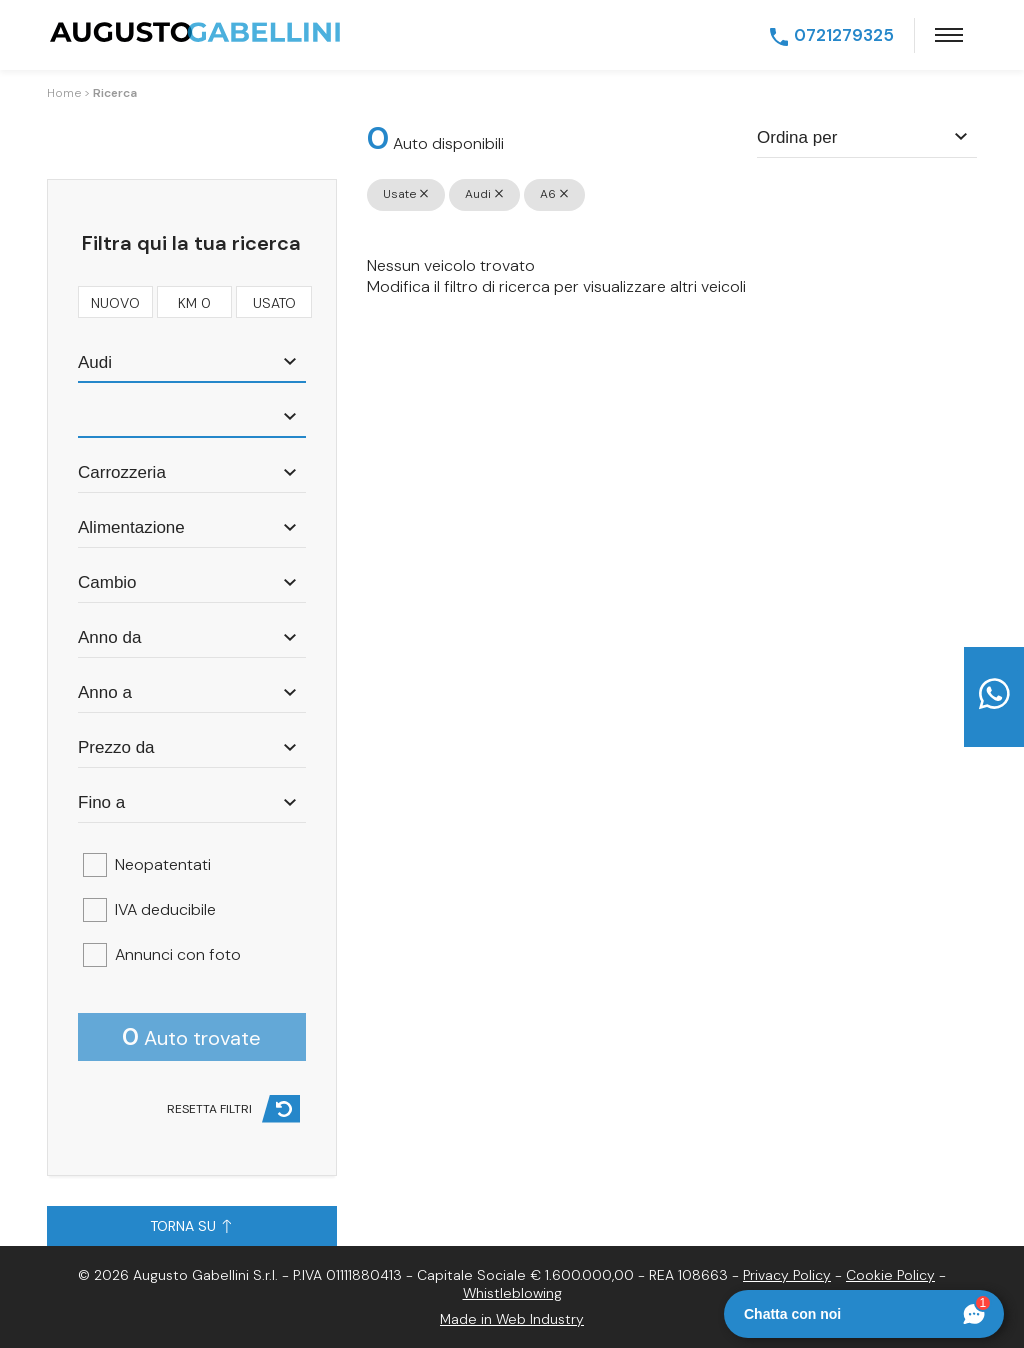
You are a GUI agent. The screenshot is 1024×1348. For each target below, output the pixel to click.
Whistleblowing (512, 1293)
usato (274, 301)
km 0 (194, 301)
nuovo (115, 301)
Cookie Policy (890, 1275)
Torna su (190, 1226)
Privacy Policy (787, 1275)
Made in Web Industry (512, 1319)
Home (64, 93)
